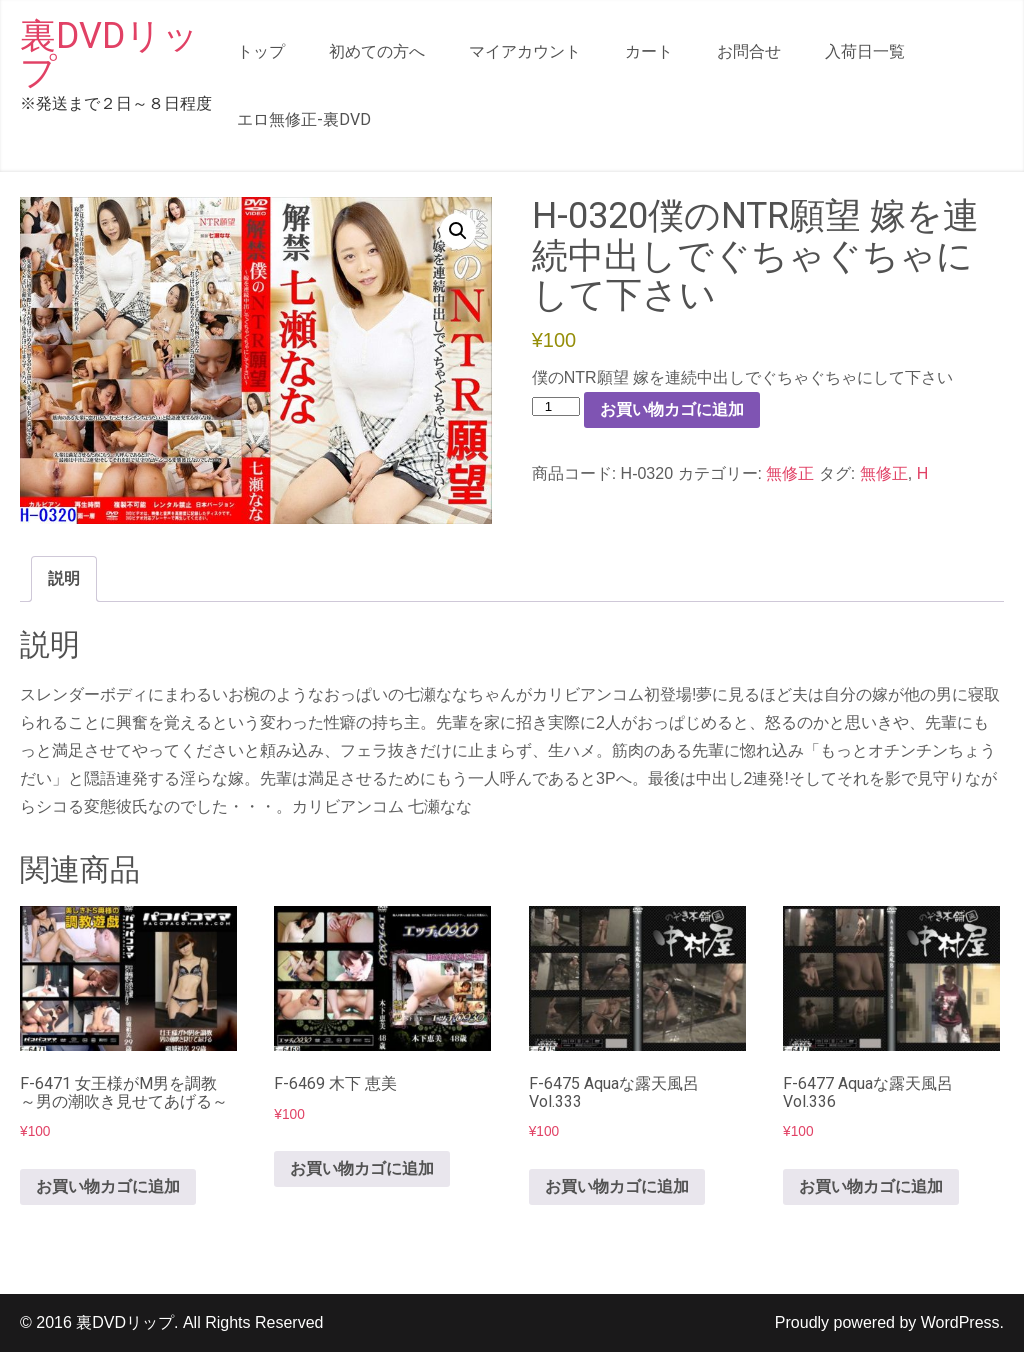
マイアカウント (525, 51)
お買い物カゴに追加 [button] (108, 1186)
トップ (261, 51)
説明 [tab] (64, 578)
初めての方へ (377, 51)
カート (649, 51)
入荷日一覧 (865, 51)
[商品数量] (556, 406)
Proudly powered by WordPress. (889, 1322)
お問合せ (749, 51)
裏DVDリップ (109, 54)
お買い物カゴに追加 (672, 409)
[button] (458, 231)
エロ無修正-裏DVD (304, 119)
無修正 (790, 473)
